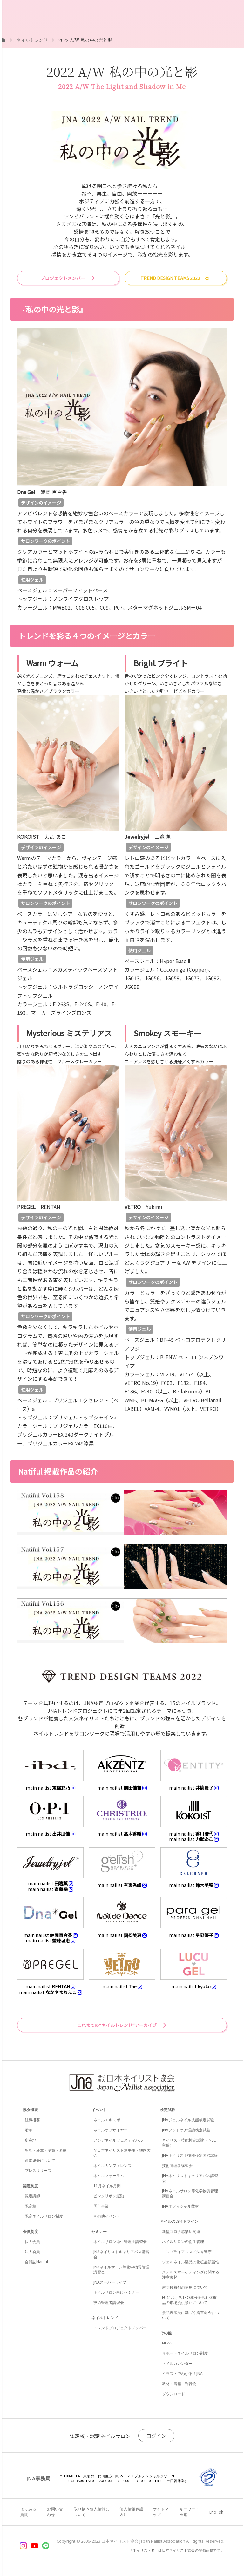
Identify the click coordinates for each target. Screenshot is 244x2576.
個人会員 (32, 2241)
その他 (166, 2333)
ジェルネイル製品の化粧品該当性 (190, 2262)
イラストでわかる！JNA (182, 2373)
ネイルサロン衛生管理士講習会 (120, 2241)
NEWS (167, 2343)
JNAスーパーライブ (109, 2282)
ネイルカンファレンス (112, 2165)
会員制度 (30, 2231)
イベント (99, 2109)
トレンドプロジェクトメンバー (120, 2328)
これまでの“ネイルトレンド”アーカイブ (117, 2025)
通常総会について (40, 2160)
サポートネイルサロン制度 (185, 2353)
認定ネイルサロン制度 (44, 2216)
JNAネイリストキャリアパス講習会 (121, 2254)
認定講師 (32, 2196)
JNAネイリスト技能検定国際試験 (190, 2155)
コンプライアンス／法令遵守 (187, 2251)
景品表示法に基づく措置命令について (190, 2315)
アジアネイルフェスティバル (118, 2140)
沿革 (28, 2130)
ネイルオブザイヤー (110, 2130)
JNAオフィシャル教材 (180, 2206)
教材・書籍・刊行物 (179, 2383)
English (216, 2512)
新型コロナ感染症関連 (181, 2231)
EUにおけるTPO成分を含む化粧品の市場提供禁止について (189, 2300)
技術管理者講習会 (108, 2302)
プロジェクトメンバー (63, 278)
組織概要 (32, 2120)
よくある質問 (28, 2511)
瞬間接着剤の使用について (185, 2287)
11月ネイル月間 (107, 2185)
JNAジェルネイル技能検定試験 (188, 2120)
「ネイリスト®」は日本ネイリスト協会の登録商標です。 (176, 2550)
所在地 (30, 2140)
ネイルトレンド (105, 2317)
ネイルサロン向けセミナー (116, 2292)
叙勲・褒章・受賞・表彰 (46, 2150)
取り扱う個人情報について (92, 2511)
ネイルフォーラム (108, 2175)
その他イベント (106, 2216)
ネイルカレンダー (177, 2363)
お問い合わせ (55, 2511)
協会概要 (30, 2109)
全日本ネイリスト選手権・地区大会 (122, 2153)
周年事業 (101, 2206)
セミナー (99, 2231)
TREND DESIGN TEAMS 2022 (170, 278)
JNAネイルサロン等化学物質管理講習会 (121, 2269)
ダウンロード (173, 2394)
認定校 (30, 2206)
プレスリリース (38, 2170)
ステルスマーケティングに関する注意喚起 (190, 2274)
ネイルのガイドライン (179, 2221)
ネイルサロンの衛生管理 (183, 2241)
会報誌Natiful (36, 2262)
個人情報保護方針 (131, 2511)
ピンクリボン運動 (108, 2196)
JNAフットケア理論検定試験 (186, 2130)
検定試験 (167, 2109)
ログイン (156, 2435)
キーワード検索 (190, 2511)
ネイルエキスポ (106, 2120)
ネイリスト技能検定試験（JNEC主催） (189, 2142)
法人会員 (32, 2251)
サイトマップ (161, 2511)
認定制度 (30, 2185)
